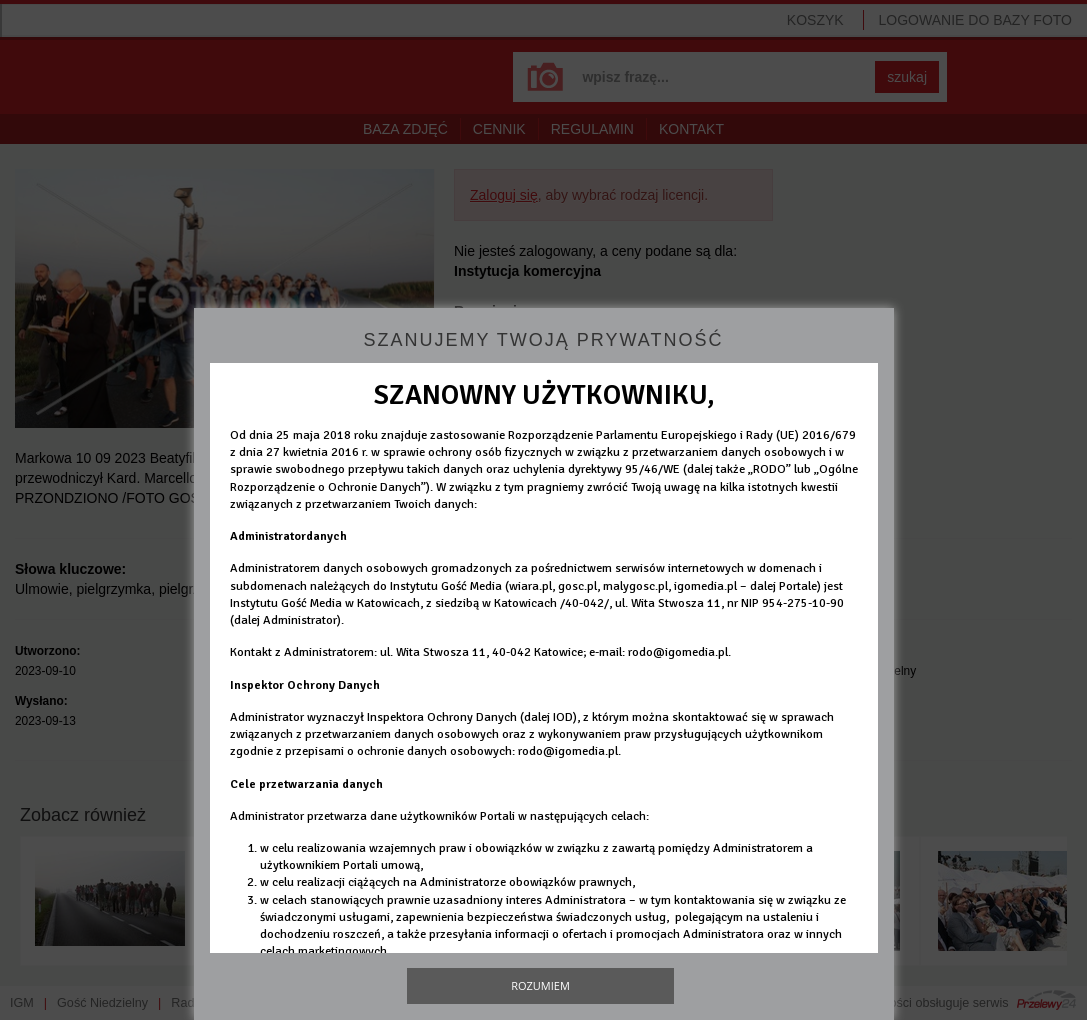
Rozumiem (540, 985)
